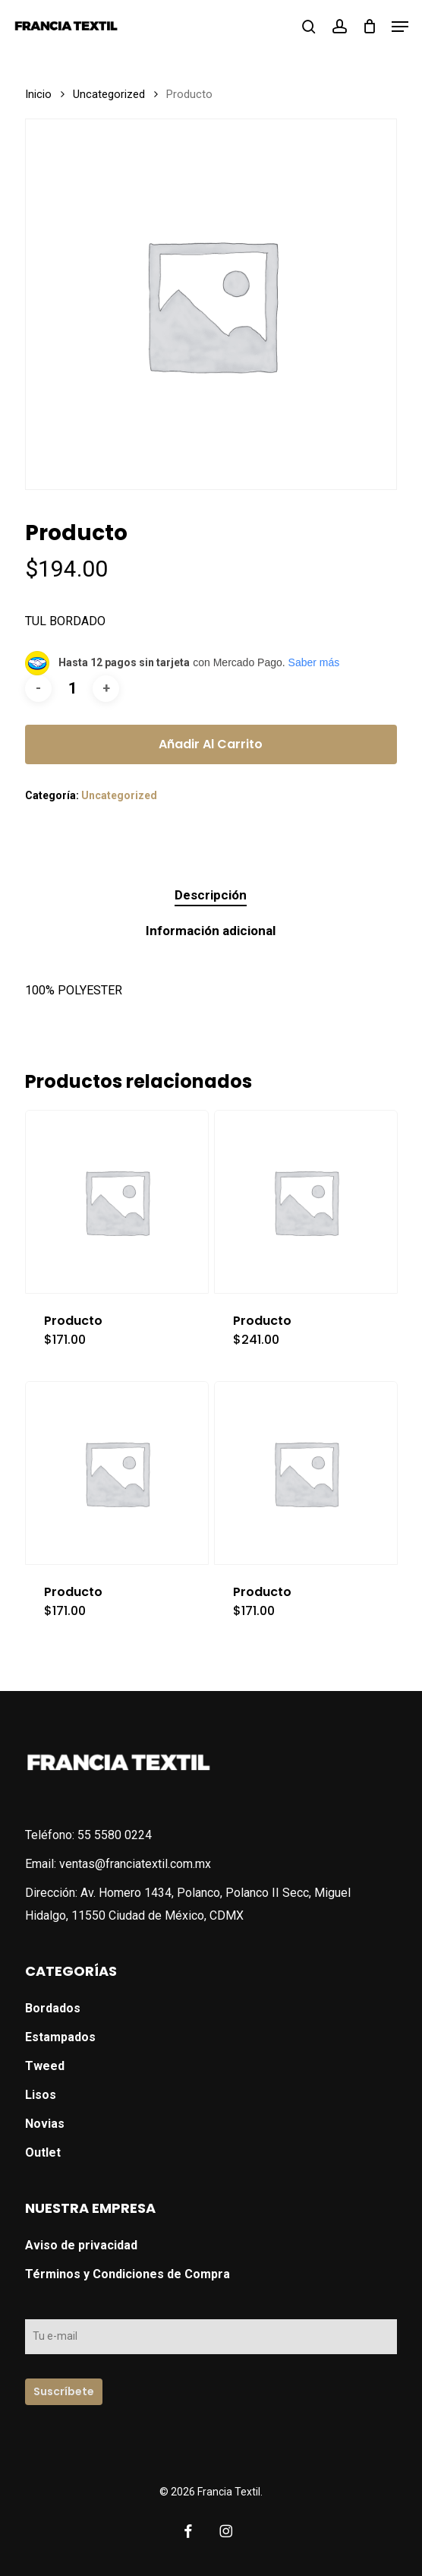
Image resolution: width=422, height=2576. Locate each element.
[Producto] (117, 1202)
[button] (400, 26)
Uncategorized (109, 94)
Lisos (40, 2095)
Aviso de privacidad (81, 2245)
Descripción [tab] (211, 894)
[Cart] (369, 26)
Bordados (52, 2008)
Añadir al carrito (211, 744)
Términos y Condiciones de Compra (127, 2274)
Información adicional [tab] (211, 930)
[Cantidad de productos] (72, 688)
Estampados (60, 2037)
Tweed (45, 2066)
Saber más (314, 662)
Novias (45, 2123)
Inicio (38, 94)
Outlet (43, 2152)
